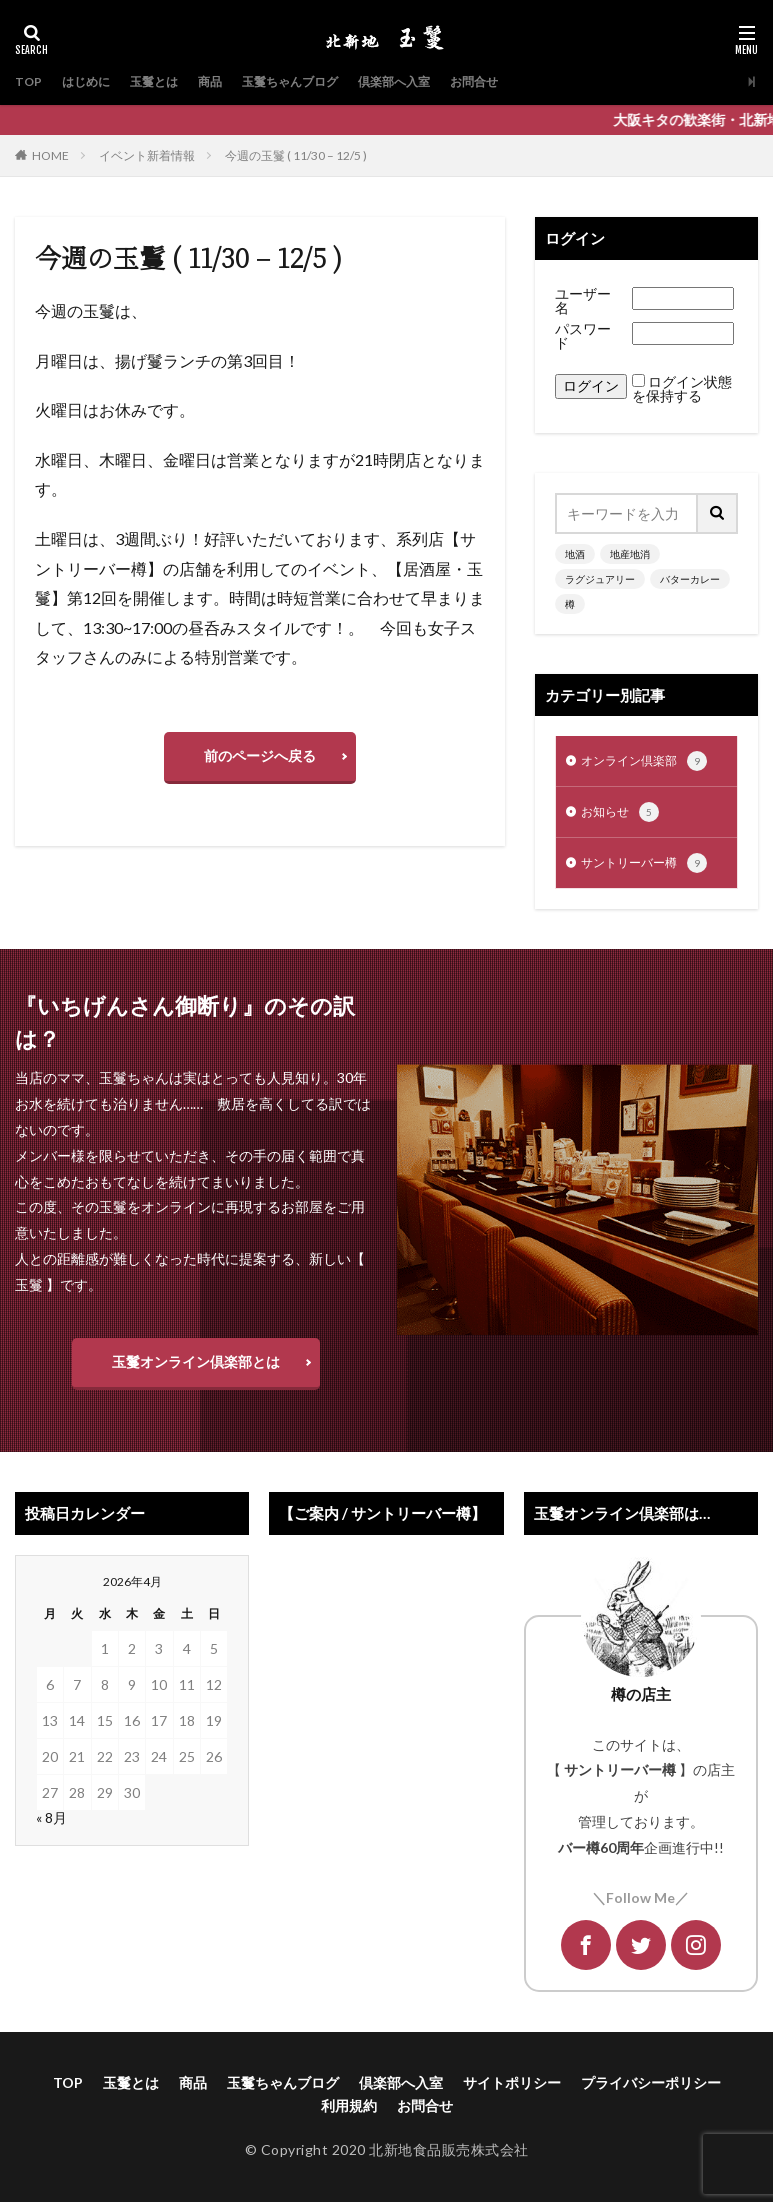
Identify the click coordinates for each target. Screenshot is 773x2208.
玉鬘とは (169, 81)
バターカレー (690, 579)
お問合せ (529, 81)
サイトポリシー (512, 2088)
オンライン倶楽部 (652, 763)
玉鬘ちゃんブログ (321, 81)
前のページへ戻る (260, 755)
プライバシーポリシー (651, 2088)
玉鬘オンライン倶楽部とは (196, 1367)
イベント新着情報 (147, 155)
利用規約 (349, 2111)
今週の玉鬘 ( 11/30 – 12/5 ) (296, 155)
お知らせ (624, 816)
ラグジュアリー (600, 579)
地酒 (575, 554)
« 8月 (51, 1823)
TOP (30, 81)
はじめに (93, 81)
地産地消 (630, 554)
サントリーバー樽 (652, 869)
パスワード (583, 335)
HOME (50, 155)
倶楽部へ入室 (439, 81)
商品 (231, 81)
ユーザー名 (583, 300)
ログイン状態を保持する (682, 388)
